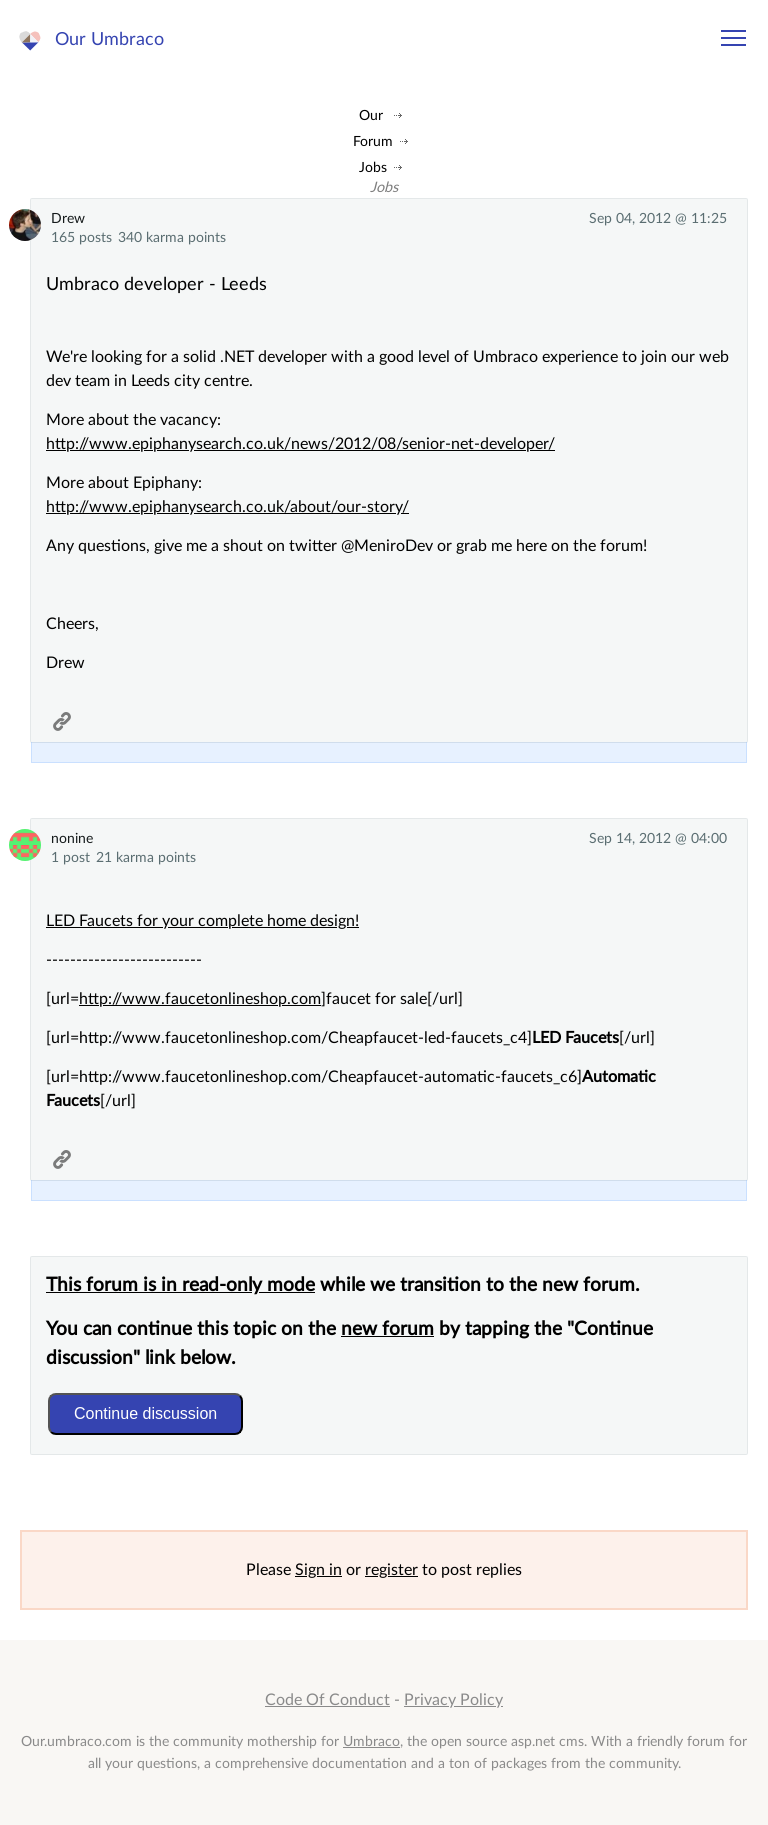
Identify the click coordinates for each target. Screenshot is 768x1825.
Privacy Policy (453, 1700)
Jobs (373, 167)
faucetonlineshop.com (243, 999)
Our (371, 115)
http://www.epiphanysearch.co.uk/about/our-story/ (227, 507)
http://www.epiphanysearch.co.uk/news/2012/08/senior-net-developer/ (300, 444)
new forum (387, 1329)
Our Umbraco (109, 39)
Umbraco (371, 1741)
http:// (100, 999)
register (391, 1570)
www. (143, 999)
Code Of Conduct (327, 1700)
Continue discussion (145, 1413)
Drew (68, 218)
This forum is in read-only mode (180, 1285)
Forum (373, 141)
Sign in (318, 1570)
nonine (72, 838)
